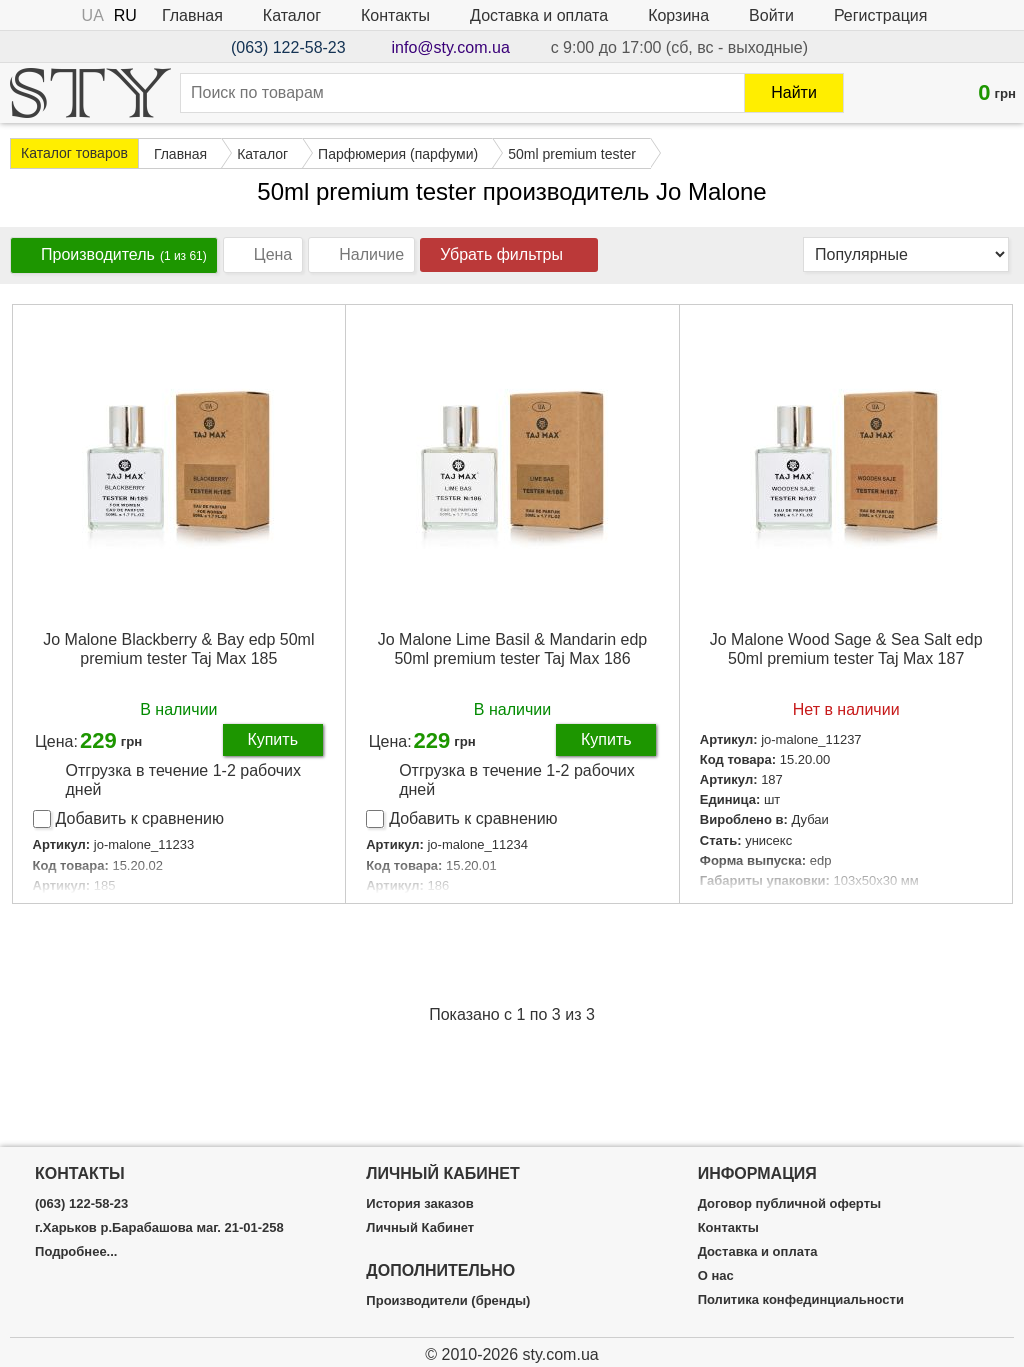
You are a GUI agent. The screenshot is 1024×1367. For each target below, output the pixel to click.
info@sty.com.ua (451, 47)
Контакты (395, 15)
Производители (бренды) (448, 1301)
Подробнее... (76, 1252)
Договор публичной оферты (789, 1204)
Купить (272, 739)
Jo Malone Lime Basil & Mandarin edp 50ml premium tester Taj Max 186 (512, 649)
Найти (794, 92)
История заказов (419, 1204)
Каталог (292, 15)
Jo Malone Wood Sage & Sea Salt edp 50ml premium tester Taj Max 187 (846, 649)
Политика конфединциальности (801, 1300)
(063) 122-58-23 (288, 47)
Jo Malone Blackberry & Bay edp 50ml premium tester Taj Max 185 (178, 649)
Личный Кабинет (420, 1228)
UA (93, 15)
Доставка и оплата (539, 15)
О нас (716, 1276)
